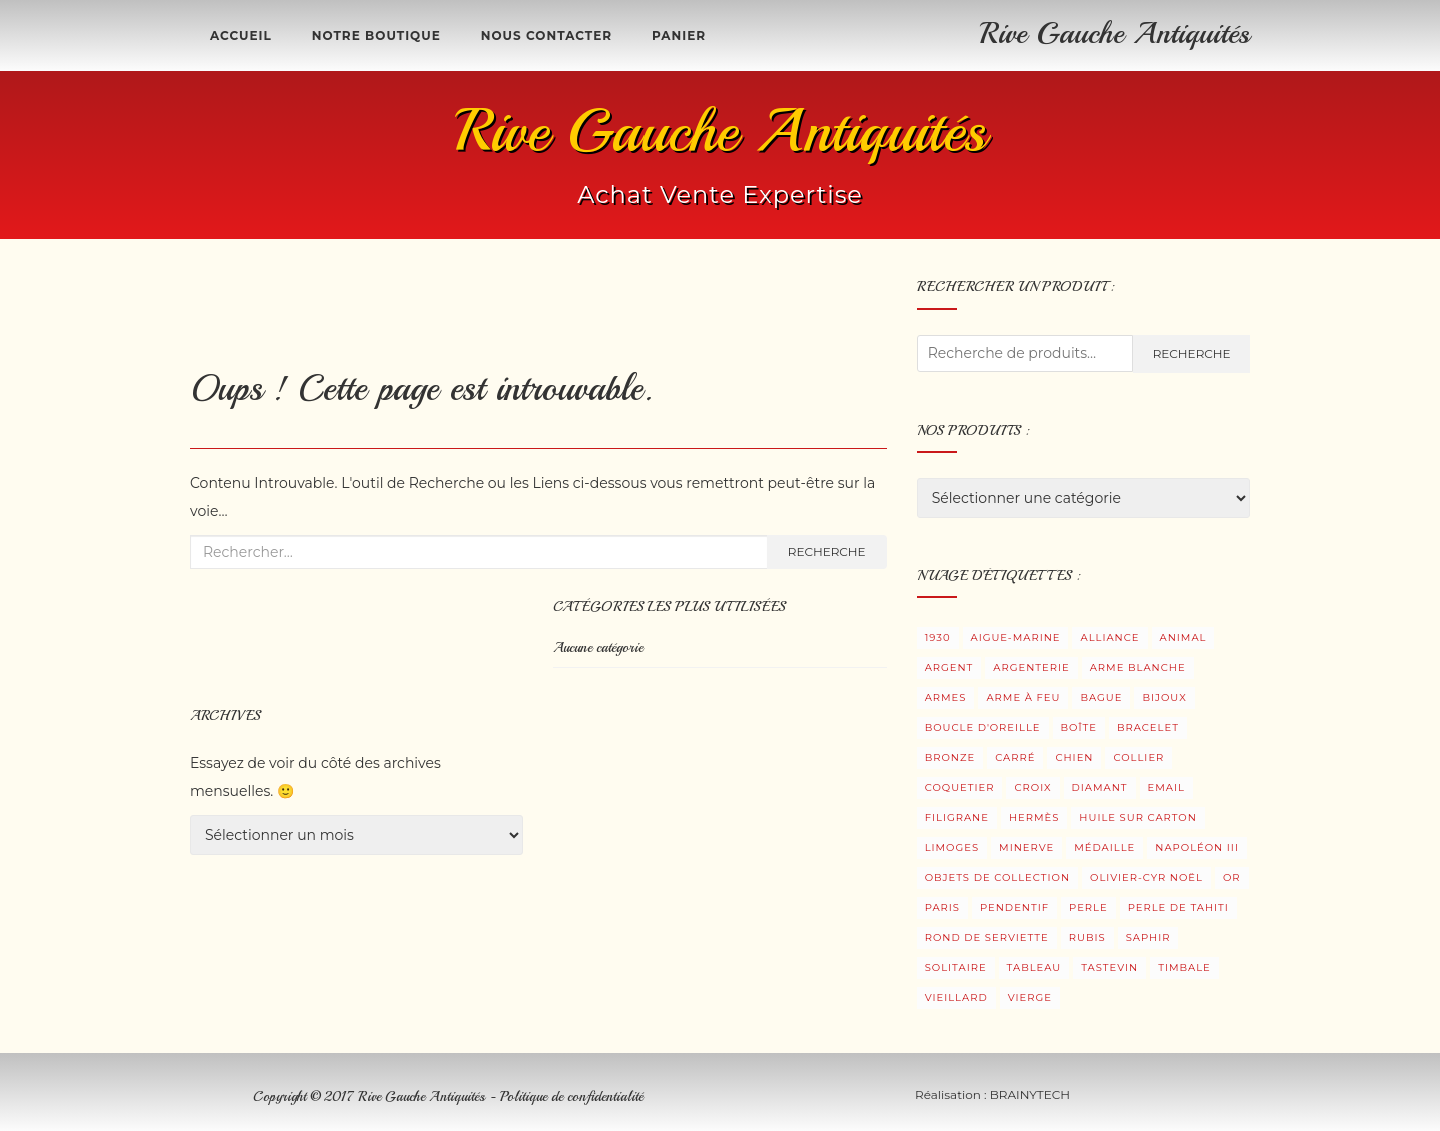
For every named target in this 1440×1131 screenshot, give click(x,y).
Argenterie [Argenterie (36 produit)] (1031, 667)
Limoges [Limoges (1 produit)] (952, 847)
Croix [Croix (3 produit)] (1032, 787)
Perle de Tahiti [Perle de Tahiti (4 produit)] (1178, 907)
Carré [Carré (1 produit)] (1015, 757)
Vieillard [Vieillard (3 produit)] (956, 997)
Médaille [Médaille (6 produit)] (1104, 847)
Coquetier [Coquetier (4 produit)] (960, 787)
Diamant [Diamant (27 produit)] (1100, 787)
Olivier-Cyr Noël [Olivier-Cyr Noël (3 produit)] (1146, 877)
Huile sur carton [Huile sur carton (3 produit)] (1138, 817)
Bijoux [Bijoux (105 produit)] (1164, 697)
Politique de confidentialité (571, 1096)
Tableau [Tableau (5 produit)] (1034, 967)
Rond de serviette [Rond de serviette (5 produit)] (987, 937)
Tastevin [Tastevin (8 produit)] (1109, 967)
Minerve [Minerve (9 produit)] (1026, 847)
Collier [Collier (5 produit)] (1138, 757)
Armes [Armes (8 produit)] (946, 697)
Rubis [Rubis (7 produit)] (1087, 937)
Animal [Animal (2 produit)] (1183, 637)
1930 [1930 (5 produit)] (938, 637)
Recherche (827, 551)
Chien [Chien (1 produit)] (1074, 757)
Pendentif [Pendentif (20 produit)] (1014, 907)
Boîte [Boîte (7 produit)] (1079, 727)
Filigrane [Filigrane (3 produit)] (957, 817)
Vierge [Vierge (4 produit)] (1030, 997)
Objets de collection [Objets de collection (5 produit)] (997, 877)
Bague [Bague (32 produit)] (1101, 697)
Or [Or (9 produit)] (1232, 877)
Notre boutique (376, 35)
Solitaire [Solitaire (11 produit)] (956, 967)
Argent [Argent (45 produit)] (949, 667)
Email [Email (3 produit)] (1166, 787)
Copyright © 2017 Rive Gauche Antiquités (371, 1096)
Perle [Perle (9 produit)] (1088, 907)
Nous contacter (546, 35)
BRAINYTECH (1030, 1094)
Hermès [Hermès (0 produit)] (1034, 817)
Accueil (241, 35)
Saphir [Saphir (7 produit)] (1148, 937)
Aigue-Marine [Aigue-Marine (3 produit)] (1016, 637)
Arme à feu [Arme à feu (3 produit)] (1023, 697)
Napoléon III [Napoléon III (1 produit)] (1197, 847)
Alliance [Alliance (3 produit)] (1109, 637)
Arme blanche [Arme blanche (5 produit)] (1138, 667)
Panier (679, 35)
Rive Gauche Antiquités (1115, 33)
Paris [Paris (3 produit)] (942, 907)
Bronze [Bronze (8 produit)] (950, 757)
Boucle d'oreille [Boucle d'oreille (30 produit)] (983, 727)
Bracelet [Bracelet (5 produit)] (1148, 727)
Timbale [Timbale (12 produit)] (1184, 967)
